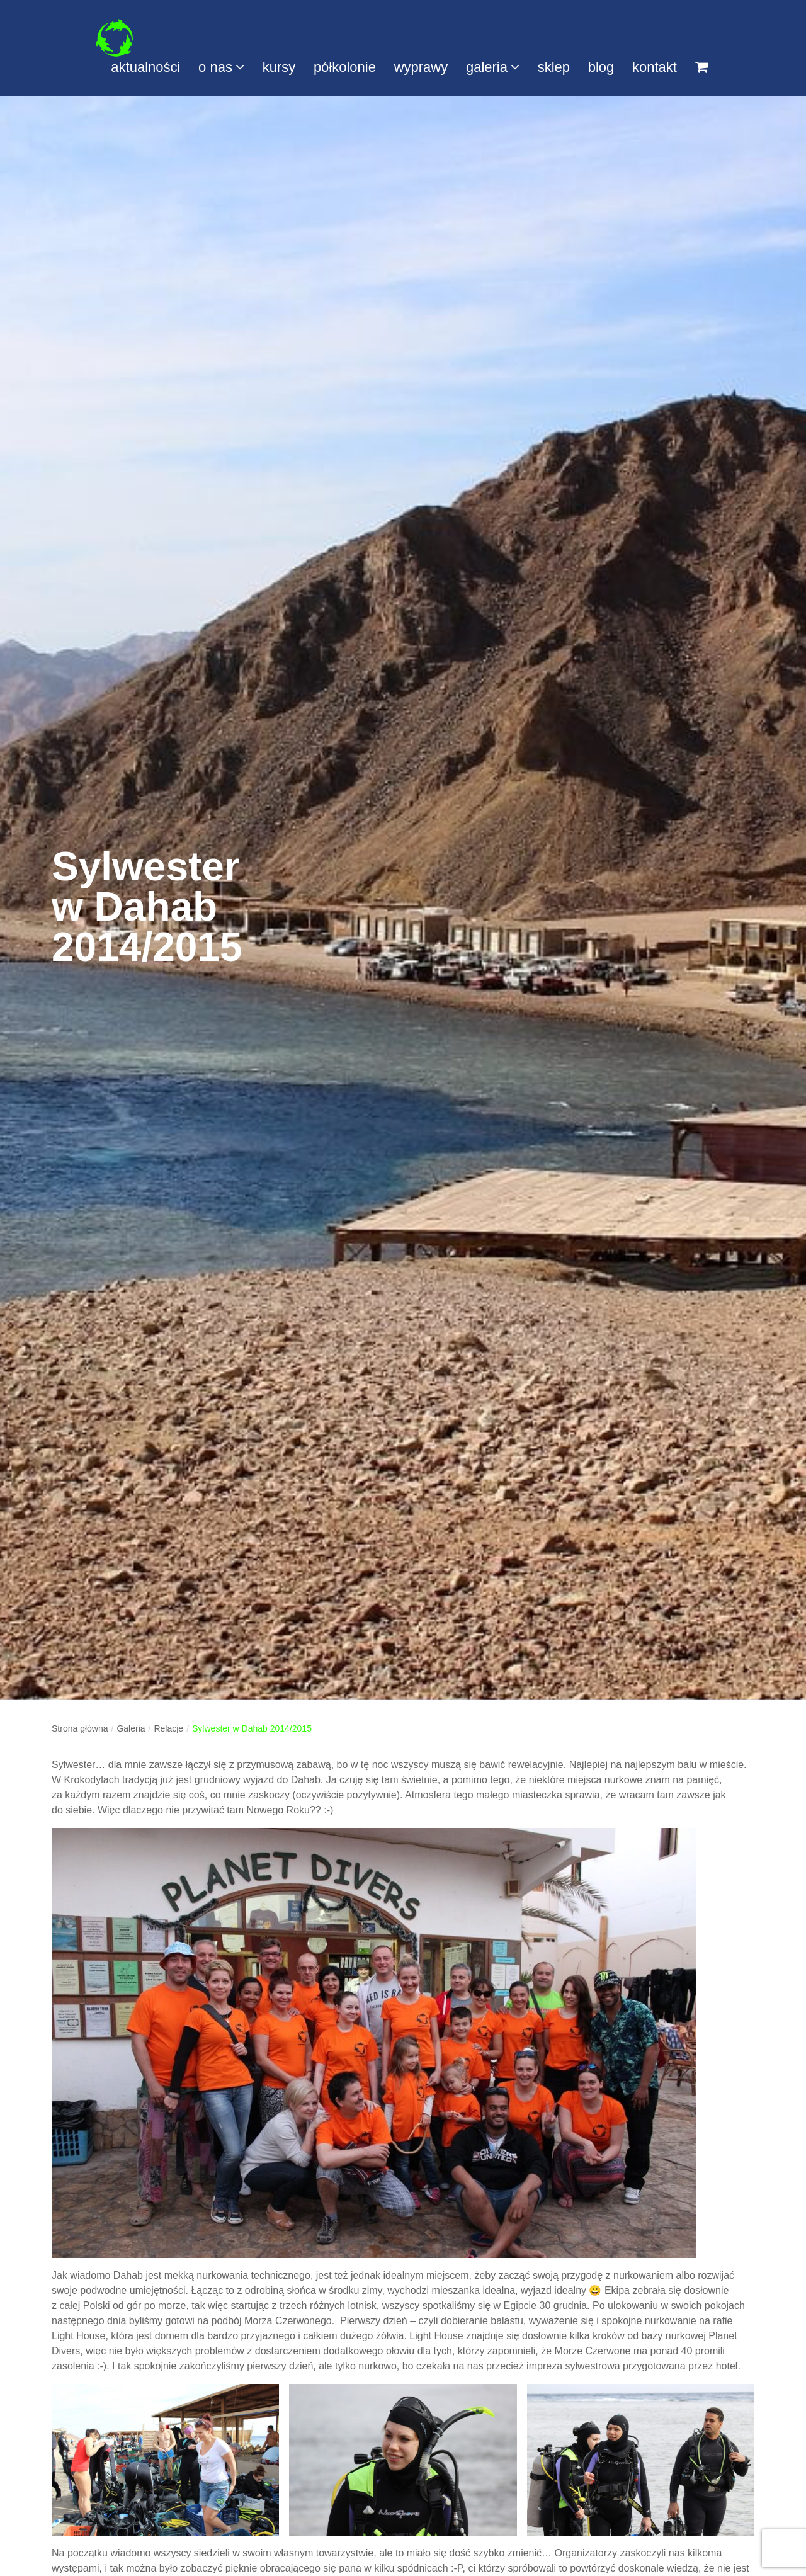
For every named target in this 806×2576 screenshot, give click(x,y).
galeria (492, 67)
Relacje (168, 1728)
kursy (279, 67)
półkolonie (345, 67)
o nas (221, 67)
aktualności (145, 67)
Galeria (130, 1728)
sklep (554, 67)
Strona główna (80, 1728)
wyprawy (421, 67)
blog (601, 67)
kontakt (654, 67)
